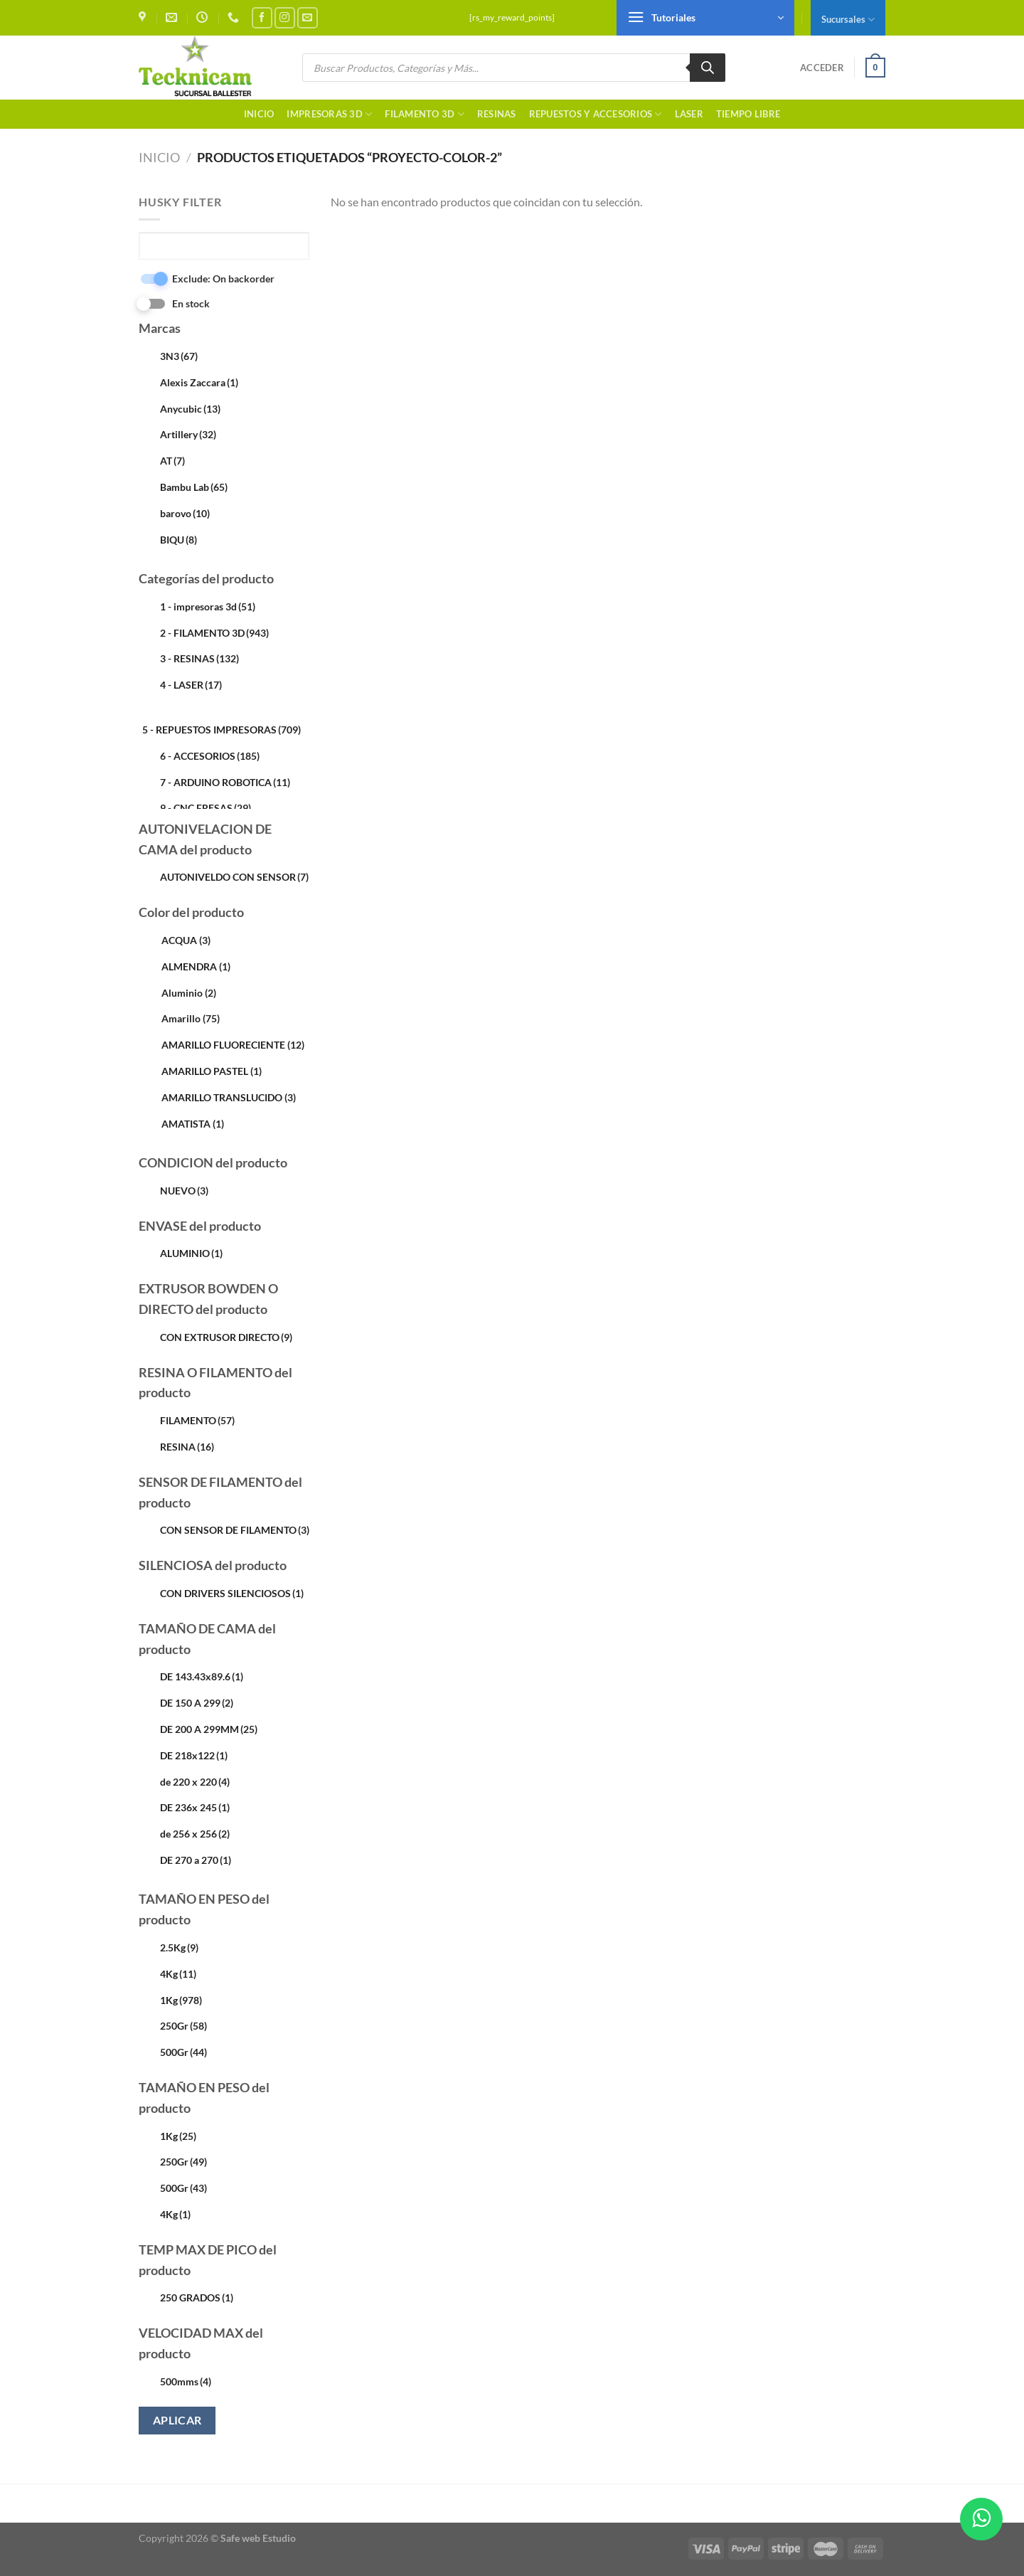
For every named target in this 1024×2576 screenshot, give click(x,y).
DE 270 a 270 (195, 1860)
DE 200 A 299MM (208, 1729)
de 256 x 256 (195, 1834)
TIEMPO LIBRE (748, 114)
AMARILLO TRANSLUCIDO (228, 1097)
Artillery (188, 434)
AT (172, 461)
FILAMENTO (197, 1420)
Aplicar (177, 2420)
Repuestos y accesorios (595, 114)
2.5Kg (179, 1947)
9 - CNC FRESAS (205, 808)
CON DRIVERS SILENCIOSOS (232, 1593)
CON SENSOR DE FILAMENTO (234, 1530)
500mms (185, 2381)
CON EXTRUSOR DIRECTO (226, 1337)
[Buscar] (707, 67)
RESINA (187, 1447)
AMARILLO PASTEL (211, 1071)
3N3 (179, 356)
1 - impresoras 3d (207, 606)
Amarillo (190, 1018)
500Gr (183, 2052)
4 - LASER (191, 685)
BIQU (178, 540)
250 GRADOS (196, 2297)
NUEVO (184, 1190)
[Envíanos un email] (307, 17)
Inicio (259, 114)
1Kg (181, 2000)
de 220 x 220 (195, 1782)
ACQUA (185, 940)
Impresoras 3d (329, 114)
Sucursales (848, 19)
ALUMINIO (191, 1253)
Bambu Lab (194, 487)
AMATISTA (192, 1124)
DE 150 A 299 (196, 1703)
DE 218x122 (194, 1755)
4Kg (178, 1974)
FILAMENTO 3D (424, 114)
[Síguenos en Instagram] (284, 17)
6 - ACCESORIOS (210, 756)
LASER (689, 114)
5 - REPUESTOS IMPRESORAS (221, 729)
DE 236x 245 (195, 1807)
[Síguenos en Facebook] (262, 17)
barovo (185, 513)
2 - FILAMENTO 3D (214, 633)
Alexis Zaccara (199, 382)
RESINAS (496, 114)
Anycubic (190, 409)
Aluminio (188, 993)
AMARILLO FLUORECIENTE (232, 1045)
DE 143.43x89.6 (201, 1676)
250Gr (183, 2026)
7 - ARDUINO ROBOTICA (225, 782)
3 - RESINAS (199, 658)
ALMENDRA (195, 966)
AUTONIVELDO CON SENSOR (234, 877)
